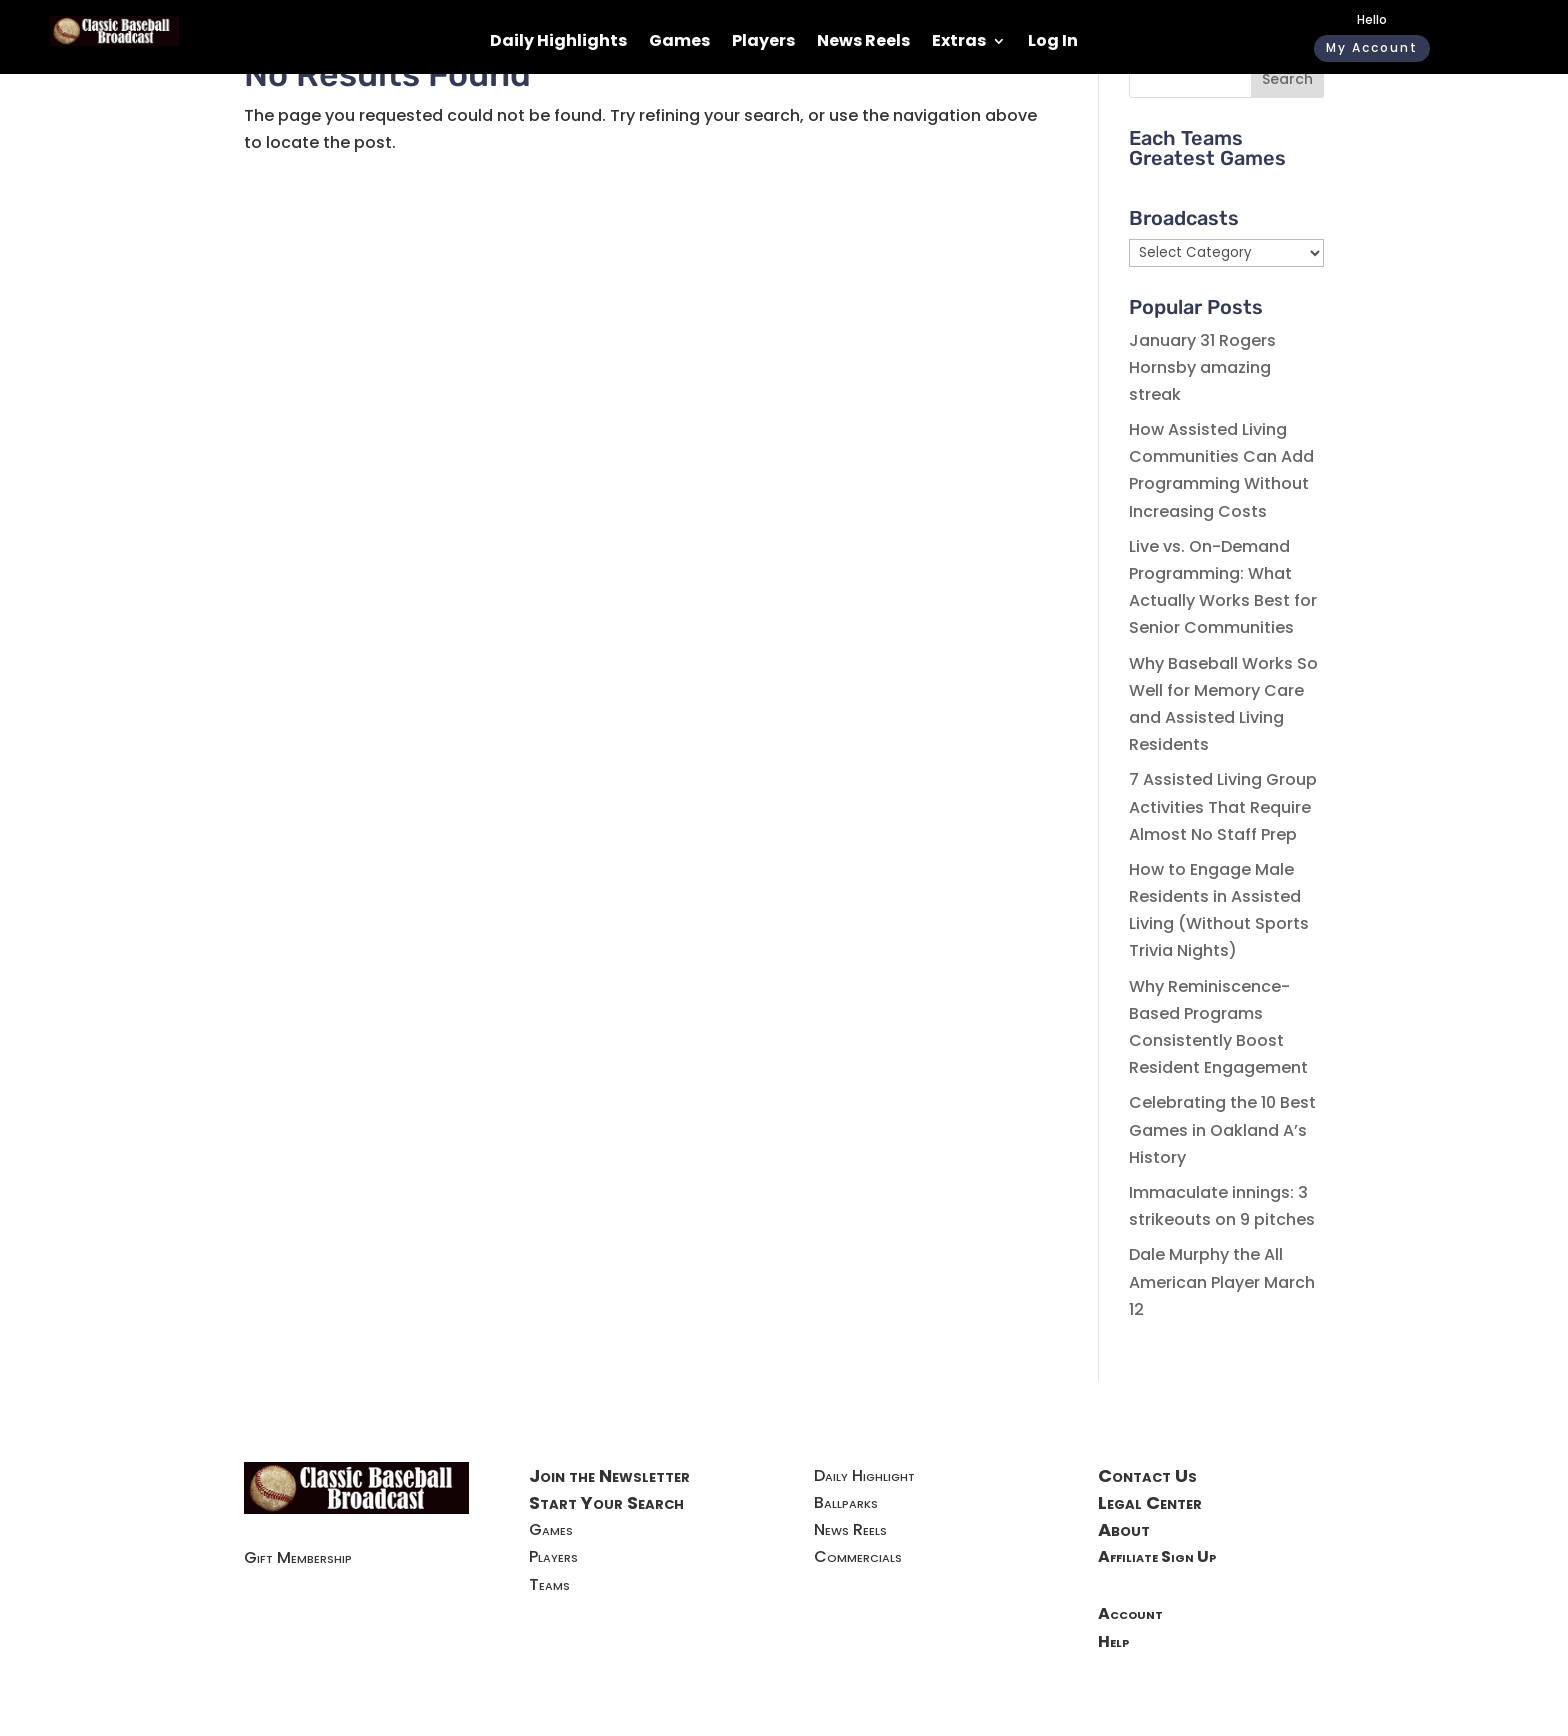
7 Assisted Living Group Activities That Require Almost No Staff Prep (1223, 806)
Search (1287, 79)
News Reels (863, 43)
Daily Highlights (558, 43)
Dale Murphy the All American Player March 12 (1222, 1281)
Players (763, 43)
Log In (1053, 43)
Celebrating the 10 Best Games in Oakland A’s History (1222, 1129)
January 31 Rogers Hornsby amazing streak (1202, 367)
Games (679, 43)
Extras (959, 43)
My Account (1372, 47)
